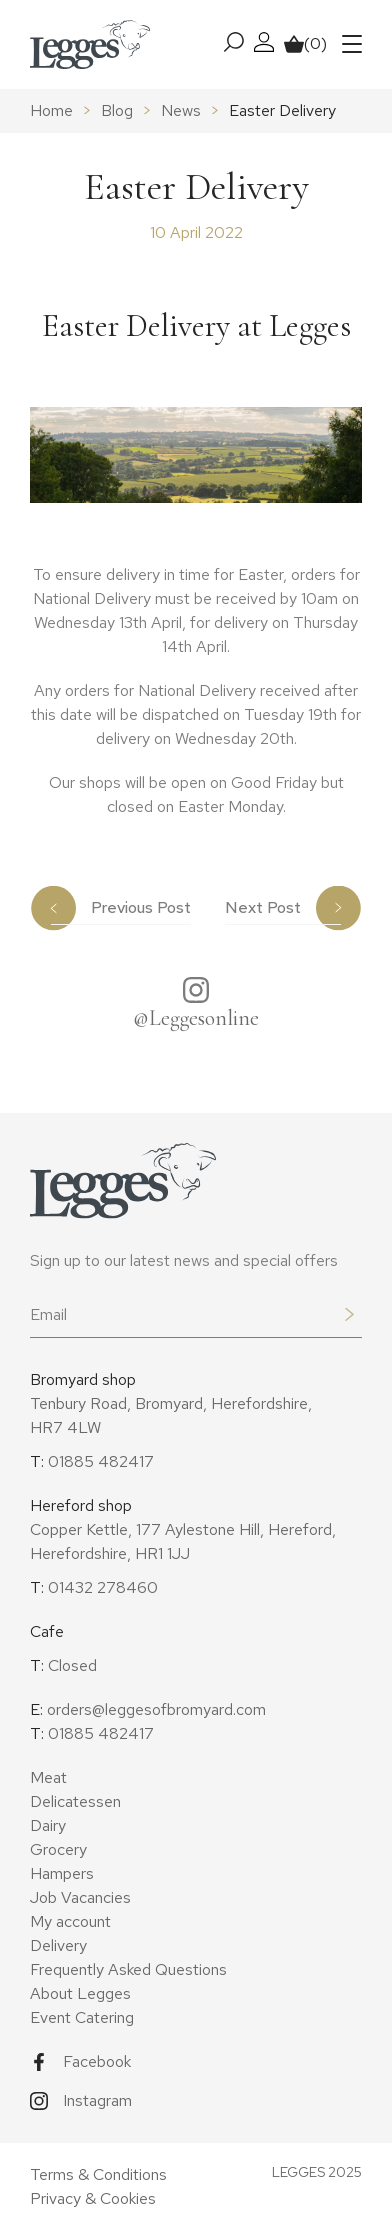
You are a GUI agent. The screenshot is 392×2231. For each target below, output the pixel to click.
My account (70, 1921)
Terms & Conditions (98, 2174)
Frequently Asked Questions (128, 1969)
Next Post (263, 907)
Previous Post (141, 907)
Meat (48, 1777)
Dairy (48, 1825)
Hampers (62, 1873)
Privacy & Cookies (93, 2198)
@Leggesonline (196, 1018)
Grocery (58, 1849)
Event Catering (82, 2017)
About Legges (80, 1993)
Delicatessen (75, 1801)
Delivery (58, 1945)
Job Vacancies (80, 1897)
